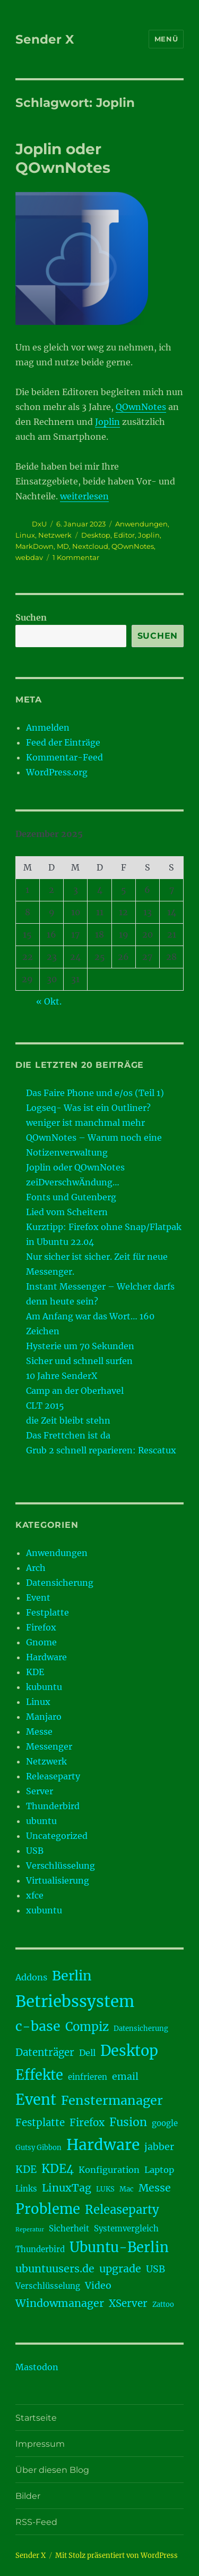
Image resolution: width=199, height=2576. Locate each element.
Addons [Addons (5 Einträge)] (31, 1977)
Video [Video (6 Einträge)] (98, 2285)
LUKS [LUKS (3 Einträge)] (105, 2189)
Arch (36, 1567)
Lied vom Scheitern (67, 1212)
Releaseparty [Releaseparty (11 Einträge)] (122, 2209)
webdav (29, 557)
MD (63, 546)
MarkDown (34, 546)
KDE (35, 1672)
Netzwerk (55, 535)
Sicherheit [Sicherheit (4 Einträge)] (69, 2228)
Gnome (41, 1642)
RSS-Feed (36, 2522)
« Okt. (49, 1001)
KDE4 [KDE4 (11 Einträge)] (57, 2168)
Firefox (41, 1627)
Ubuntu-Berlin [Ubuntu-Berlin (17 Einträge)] (119, 2247)
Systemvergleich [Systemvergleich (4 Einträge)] (126, 2228)
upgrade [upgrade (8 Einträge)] (120, 2268)
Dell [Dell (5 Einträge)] (87, 2052)
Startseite (36, 2418)
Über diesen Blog (52, 2470)
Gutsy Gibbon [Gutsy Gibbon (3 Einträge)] (38, 2147)
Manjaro (44, 1716)
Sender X (44, 39)
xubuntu (44, 1910)
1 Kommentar (76, 557)
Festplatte (47, 1612)
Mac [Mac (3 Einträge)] (126, 2189)
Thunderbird (53, 1806)
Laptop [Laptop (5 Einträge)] (159, 2169)
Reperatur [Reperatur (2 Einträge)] (29, 2229)
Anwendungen (141, 524)
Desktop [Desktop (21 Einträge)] (129, 2051)
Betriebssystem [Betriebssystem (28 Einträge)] (74, 2001)
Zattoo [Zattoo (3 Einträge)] (163, 2304)
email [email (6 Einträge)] (125, 2076)
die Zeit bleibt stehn (68, 1420)
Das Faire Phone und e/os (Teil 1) (95, 1093)
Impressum (40, 2444)
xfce (35, 1895)
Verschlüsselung (60, 1865)
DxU (39, 524)
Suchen (31, 617)
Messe (39, 1731)
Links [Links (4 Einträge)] (26, 2189)
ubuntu (41, 1821)
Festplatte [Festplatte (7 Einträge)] (40, 2123)
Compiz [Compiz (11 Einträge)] (87, 2026)
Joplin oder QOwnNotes (62, 158)
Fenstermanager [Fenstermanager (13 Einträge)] (112, 2100)
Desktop (95, 535)
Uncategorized (57, 1835)
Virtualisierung (57, 1880)
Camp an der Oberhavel (75, 1390)
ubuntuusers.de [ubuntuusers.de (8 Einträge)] (54, 2268)
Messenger (49, 1746)
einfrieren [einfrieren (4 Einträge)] (87, 2077)
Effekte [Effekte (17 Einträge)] (39, 2075)
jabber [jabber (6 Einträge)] (159, 2147)
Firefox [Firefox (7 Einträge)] (87, 2123)
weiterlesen (84, 496)
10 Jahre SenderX (61, 1375)
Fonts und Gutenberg (71, 1197)
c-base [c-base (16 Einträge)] (37, 2026)
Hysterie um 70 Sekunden (80, 1346)
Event (38, 1597)
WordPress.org (57, 772)
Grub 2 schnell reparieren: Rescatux (101, 1450)
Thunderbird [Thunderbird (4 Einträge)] (40, 2249)
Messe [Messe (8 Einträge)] (155, 2187)
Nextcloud (90, 546)
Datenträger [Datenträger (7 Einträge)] (44, 2052)
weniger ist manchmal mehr (85, 1122)
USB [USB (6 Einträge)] (155, 2269)
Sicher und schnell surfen (79, 1361)
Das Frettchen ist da (68, 1435)
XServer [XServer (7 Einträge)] (128, 2303)
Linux (25, 535)
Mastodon (36, 2367)
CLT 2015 (45, 1405)
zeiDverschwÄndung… (72, 1182)
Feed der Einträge (63, 742)
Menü (166, 39)
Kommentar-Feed (64, 757)
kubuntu (44, 1687)
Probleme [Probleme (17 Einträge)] (47, 2209)
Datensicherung (59, 1582)
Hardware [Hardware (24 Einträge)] (103, 2144)
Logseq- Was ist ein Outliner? (88, 1107)
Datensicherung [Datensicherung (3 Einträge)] (141, 2028)
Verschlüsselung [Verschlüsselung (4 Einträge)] (47, 2286)
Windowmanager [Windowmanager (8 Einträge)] (59, 2303)
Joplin (107, 421)
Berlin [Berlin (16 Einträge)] (72, 1975)
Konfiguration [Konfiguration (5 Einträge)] (109, 2169)
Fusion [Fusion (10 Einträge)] (128, 2122)
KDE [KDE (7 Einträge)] (26, 2169)
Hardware (46, 1657)
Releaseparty (53, 1776)
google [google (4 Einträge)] (165, 2123)
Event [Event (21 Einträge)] (35, 2099)
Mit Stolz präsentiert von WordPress (116, 2555)
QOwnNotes (141, 407)
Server (39, 1791)
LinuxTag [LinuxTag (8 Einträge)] (66, 2187)
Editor (124, 535)
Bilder (27, 2496)
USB (35, 1850)
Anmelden (48, 727)
